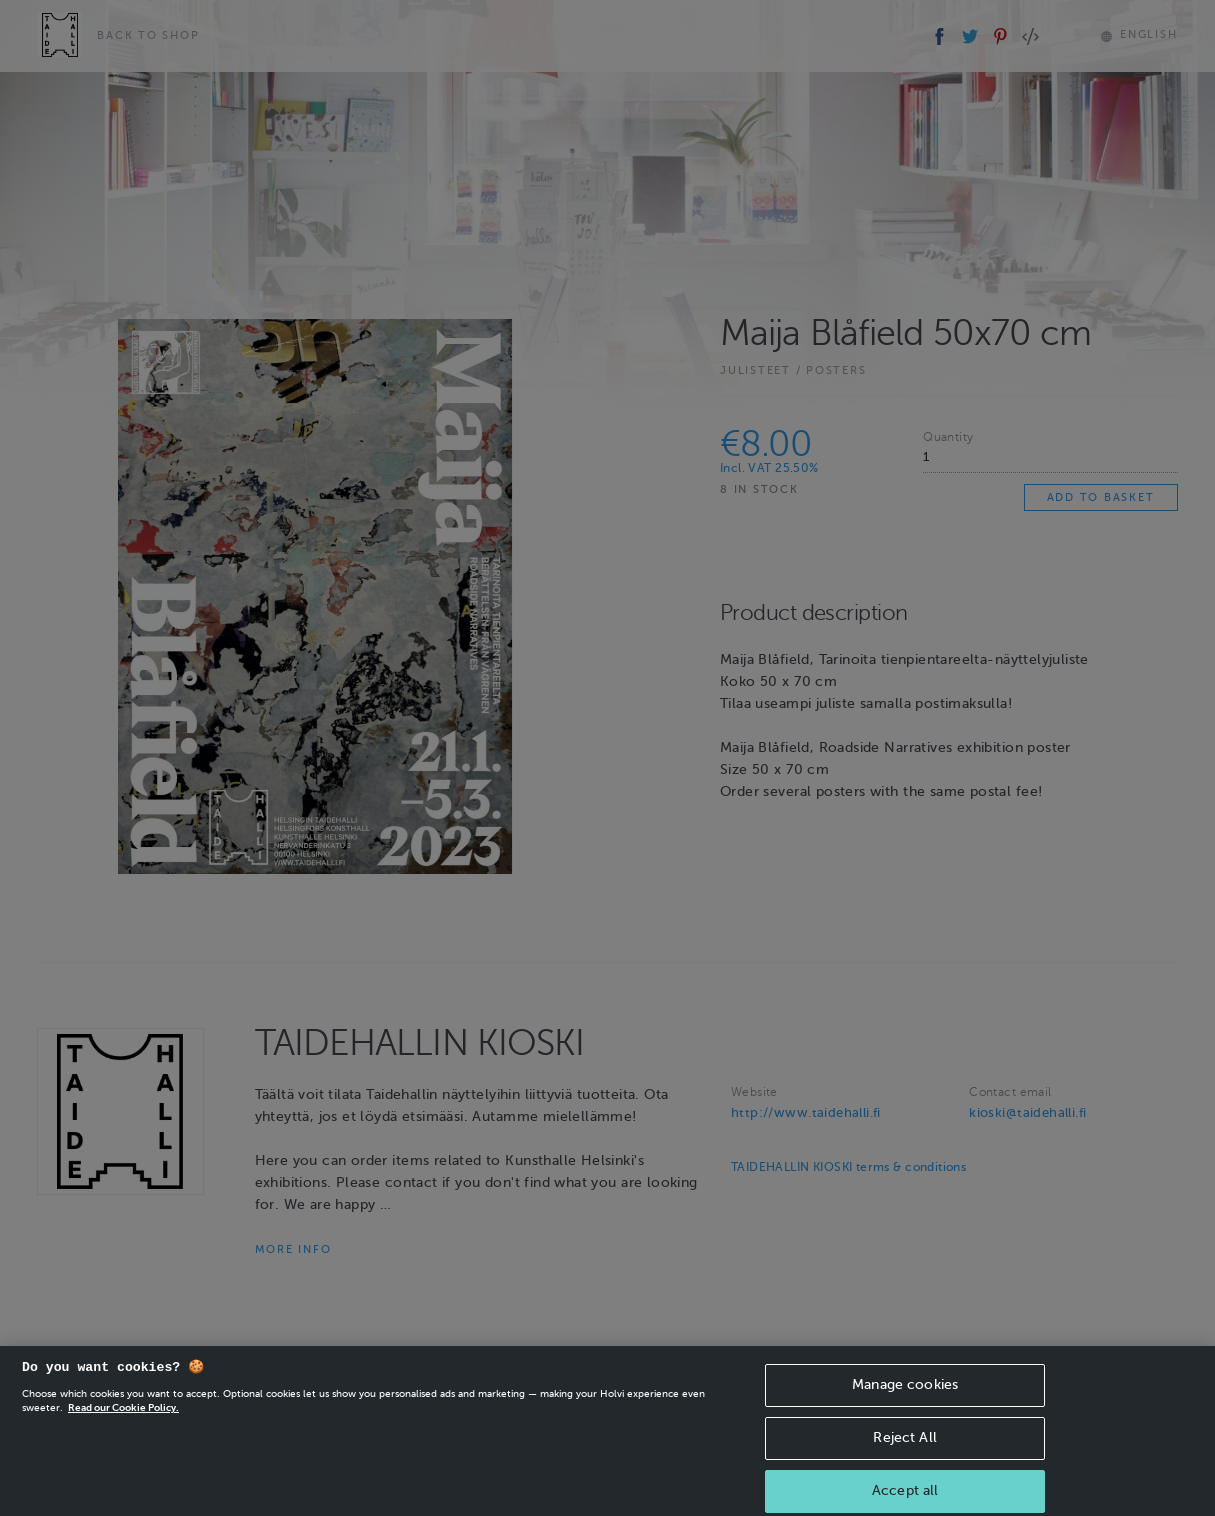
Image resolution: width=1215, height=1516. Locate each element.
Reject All (904, 1452)
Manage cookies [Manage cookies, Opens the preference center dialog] (905, 1399)
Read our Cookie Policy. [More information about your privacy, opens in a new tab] (123, 1422)
